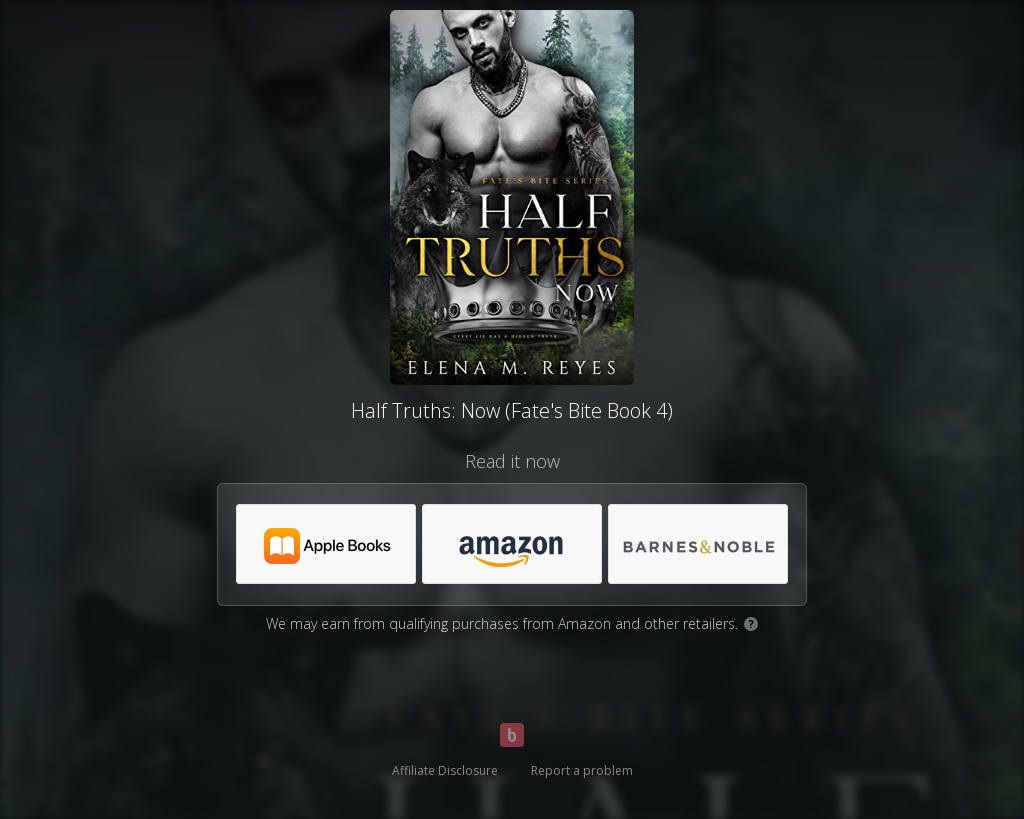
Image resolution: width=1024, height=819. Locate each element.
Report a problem (582, 770)
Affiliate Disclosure (445, 770)
